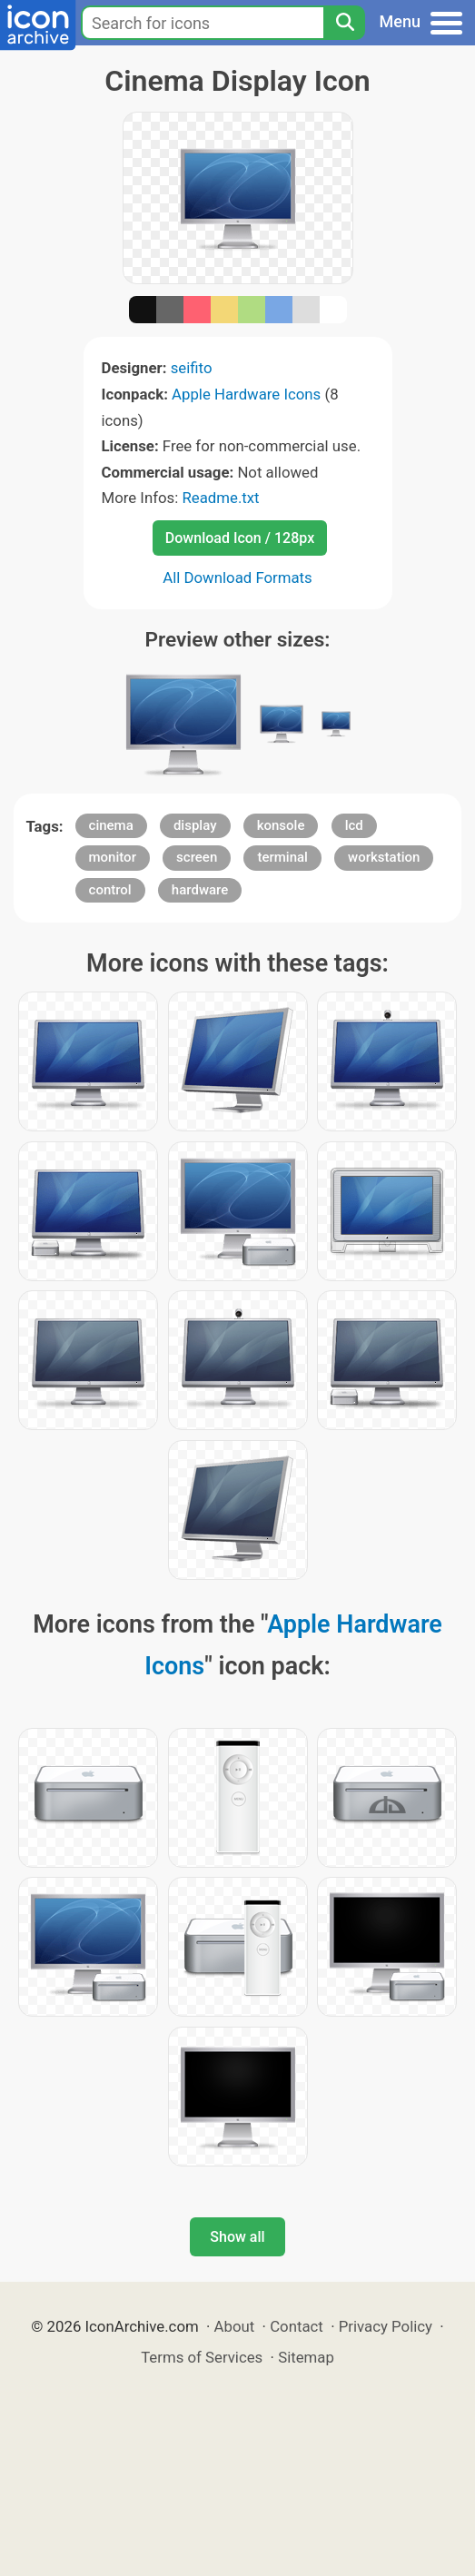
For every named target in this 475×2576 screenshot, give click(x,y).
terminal (282, 857)
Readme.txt (220, 498)
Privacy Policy (385, 2326)
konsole (281, 825)
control (110, 890)
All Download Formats (237, 577)
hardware (200, 890)
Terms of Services (201, 2357)
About (234, 2326)
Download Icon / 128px (239, 538)
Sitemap (306, 2357)
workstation (384, 857)
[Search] (344, 22)
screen (196, 857)
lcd (354, 825)
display (195, 825)
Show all (237, 2236)
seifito (192, 368)
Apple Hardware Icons (246, 394)
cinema (111, 825)
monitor (112, 857)
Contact (296, 2326)
